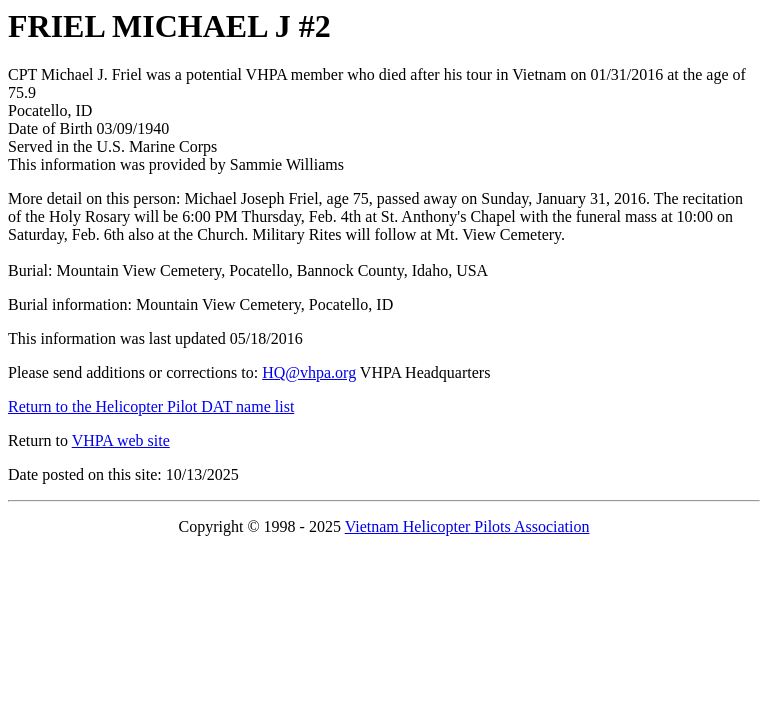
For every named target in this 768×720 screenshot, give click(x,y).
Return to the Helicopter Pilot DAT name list (151, 406)
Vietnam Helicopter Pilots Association (467, 526)
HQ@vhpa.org (309, 372)
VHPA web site (121, 440)
